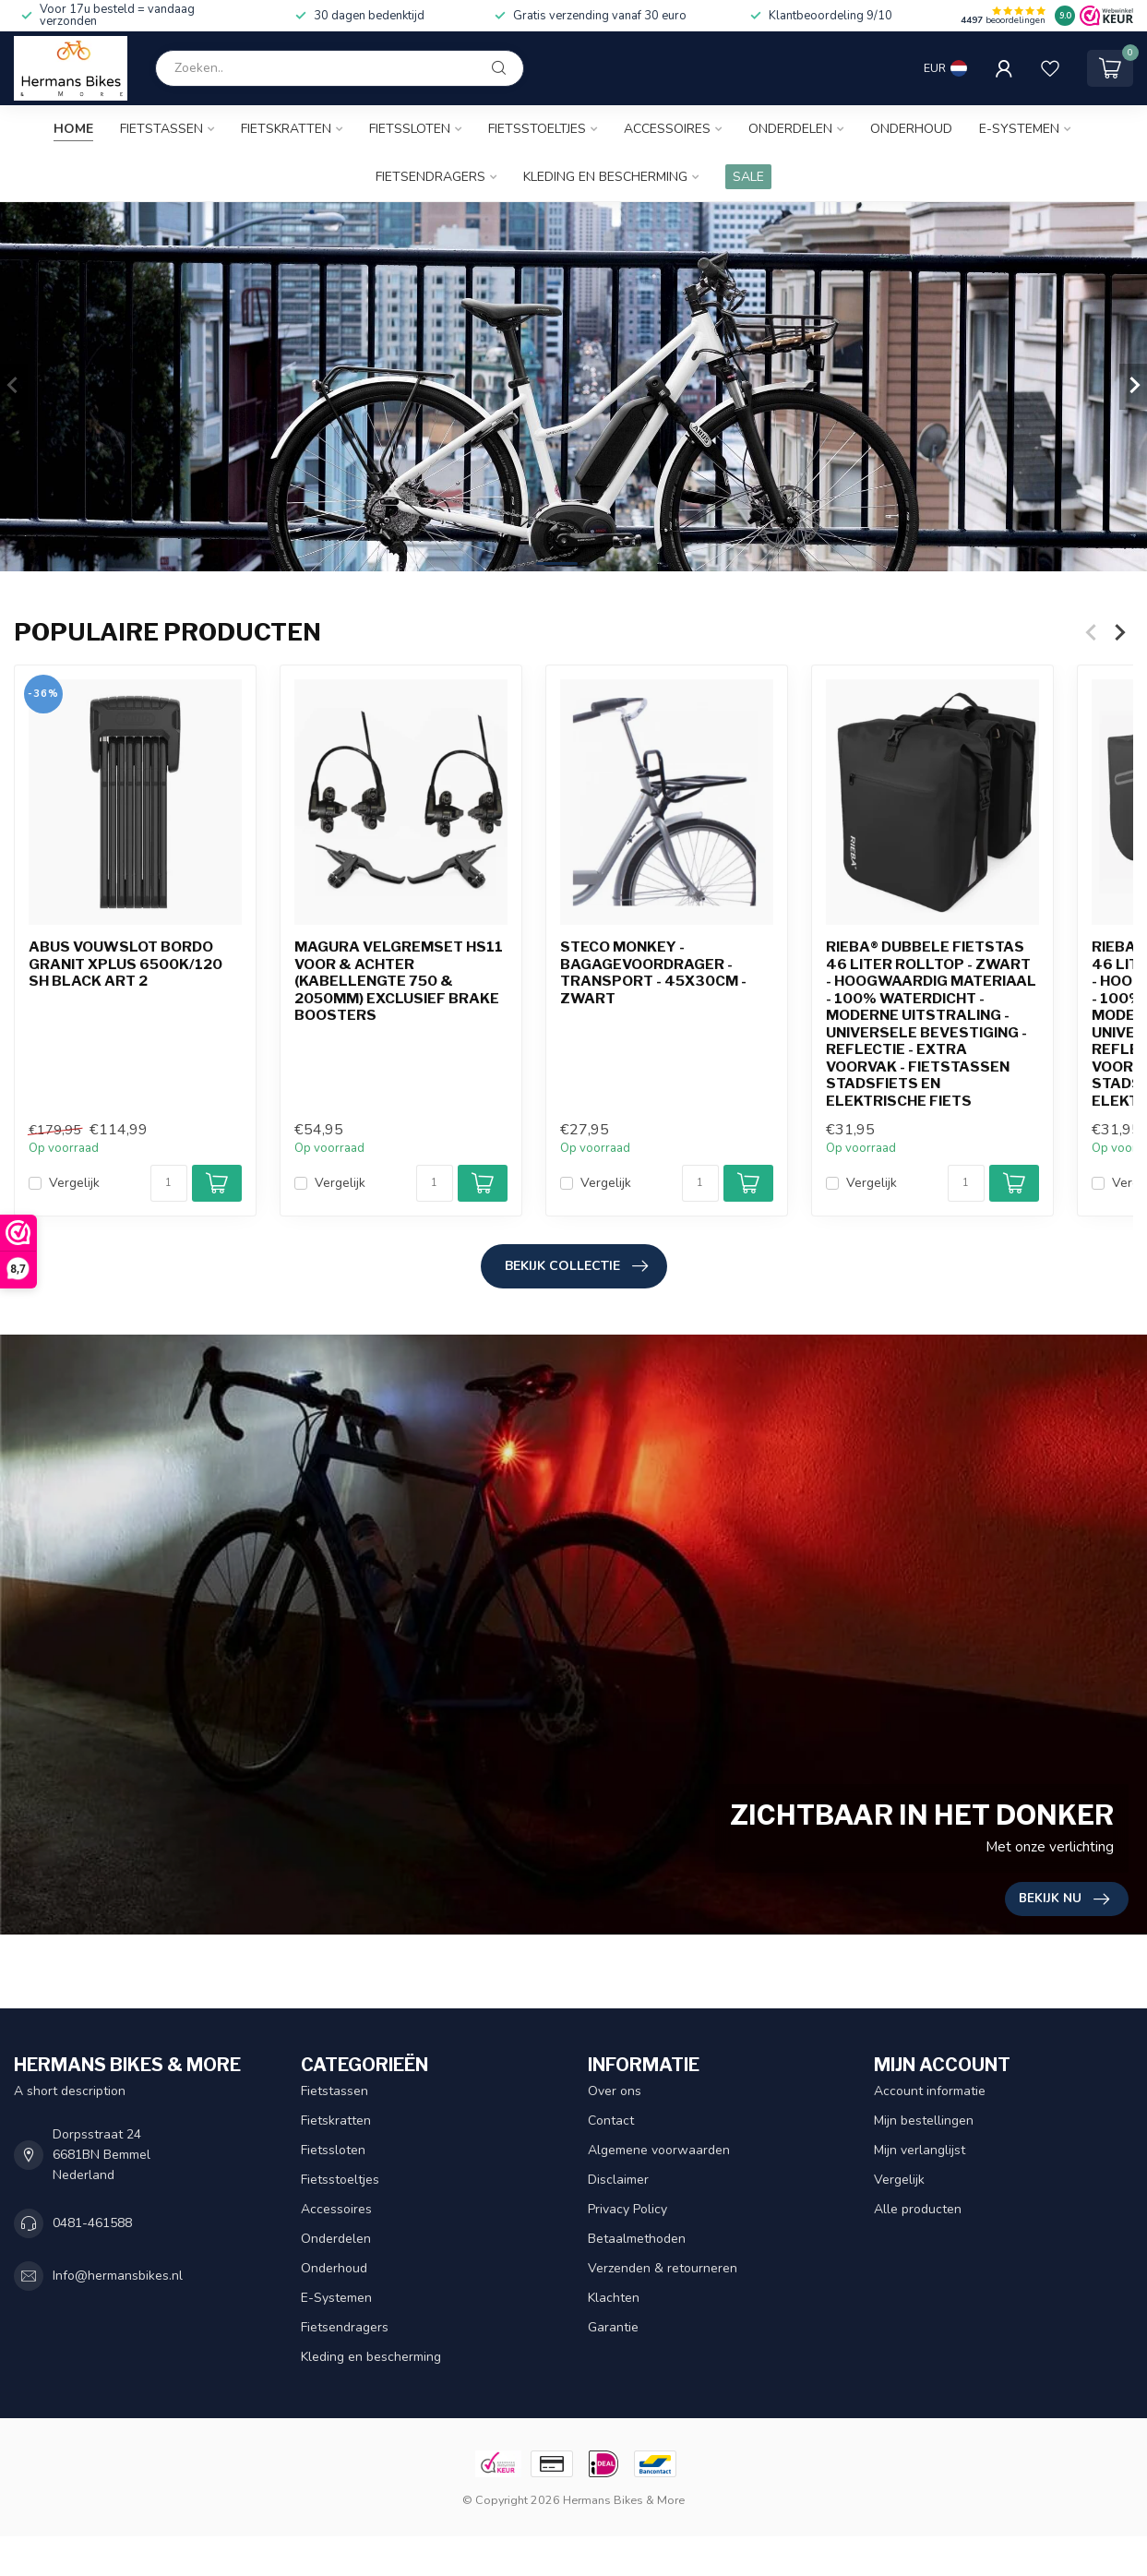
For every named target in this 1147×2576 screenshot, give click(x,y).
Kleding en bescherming (605, 177)
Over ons (614, 2091)
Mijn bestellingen (924, 2120)
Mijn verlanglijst (919, 2150)
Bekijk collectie (576, 1266)
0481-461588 (92, 2223)
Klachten (613, 2297)
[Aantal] (168, 1183)
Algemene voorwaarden (659, 2150)
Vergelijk (74, 1183)
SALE (748, 177)
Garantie (613, 2327)
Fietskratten (286, 129)
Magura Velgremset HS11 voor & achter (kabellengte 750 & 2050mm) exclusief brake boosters (398, 982)
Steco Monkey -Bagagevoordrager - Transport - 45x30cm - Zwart (653, 973)
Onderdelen (790, 129)
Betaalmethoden (637, 2238)
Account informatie (930, 2091)
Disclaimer (618, 2179)
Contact (611, 2120)
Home (73, 129)
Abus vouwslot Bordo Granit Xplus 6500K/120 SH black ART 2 (125, 965)
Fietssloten (409, 129)
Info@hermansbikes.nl (118, 2275)
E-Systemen (1019, 129)
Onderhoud (911, 129)
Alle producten (918, 2209)
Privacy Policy (627, 2209)
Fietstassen (161, 129)
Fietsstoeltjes (537, 129)
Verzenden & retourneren (662, 2268)
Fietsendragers (430, 177)
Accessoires (667, 129)
